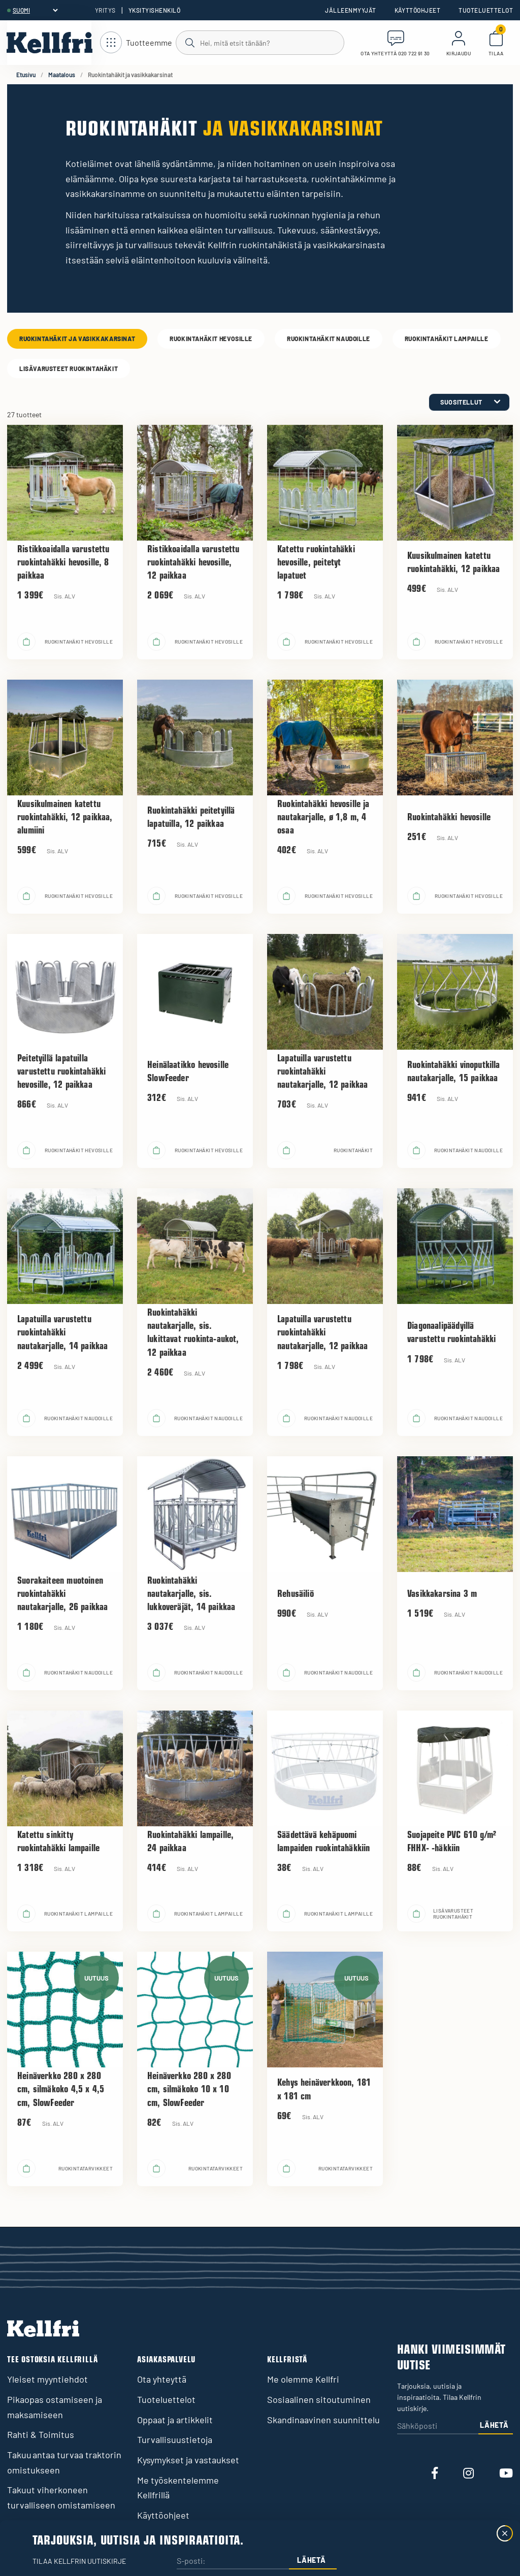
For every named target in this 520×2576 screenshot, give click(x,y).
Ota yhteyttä (161, 2379)
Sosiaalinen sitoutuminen (319, 2399)
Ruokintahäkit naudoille (328, 338)
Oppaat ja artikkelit (175, 2419)
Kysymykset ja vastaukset (188, 2459)
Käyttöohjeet (418, 10)
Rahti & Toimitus (40, 2434)
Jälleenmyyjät (350, 10)
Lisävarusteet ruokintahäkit (68, 368)
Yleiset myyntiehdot (47, 2379)
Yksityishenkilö (154, 10)
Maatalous (61, 74)
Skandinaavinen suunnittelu (323, 2419)
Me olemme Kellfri (303, 2379)
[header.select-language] (35, 10)
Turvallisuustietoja (174, 2439)
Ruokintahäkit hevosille (211, 338)
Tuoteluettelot (486, 10)
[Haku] (259, 42)
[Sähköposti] (437, 2426)
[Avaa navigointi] (136, 42)
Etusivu (26, 74)
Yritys (105, 10)
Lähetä (494, 2425)
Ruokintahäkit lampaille (447, 338)
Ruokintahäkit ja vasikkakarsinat (77, 338)
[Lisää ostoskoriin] (26, 641)
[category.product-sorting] (469, 402)
